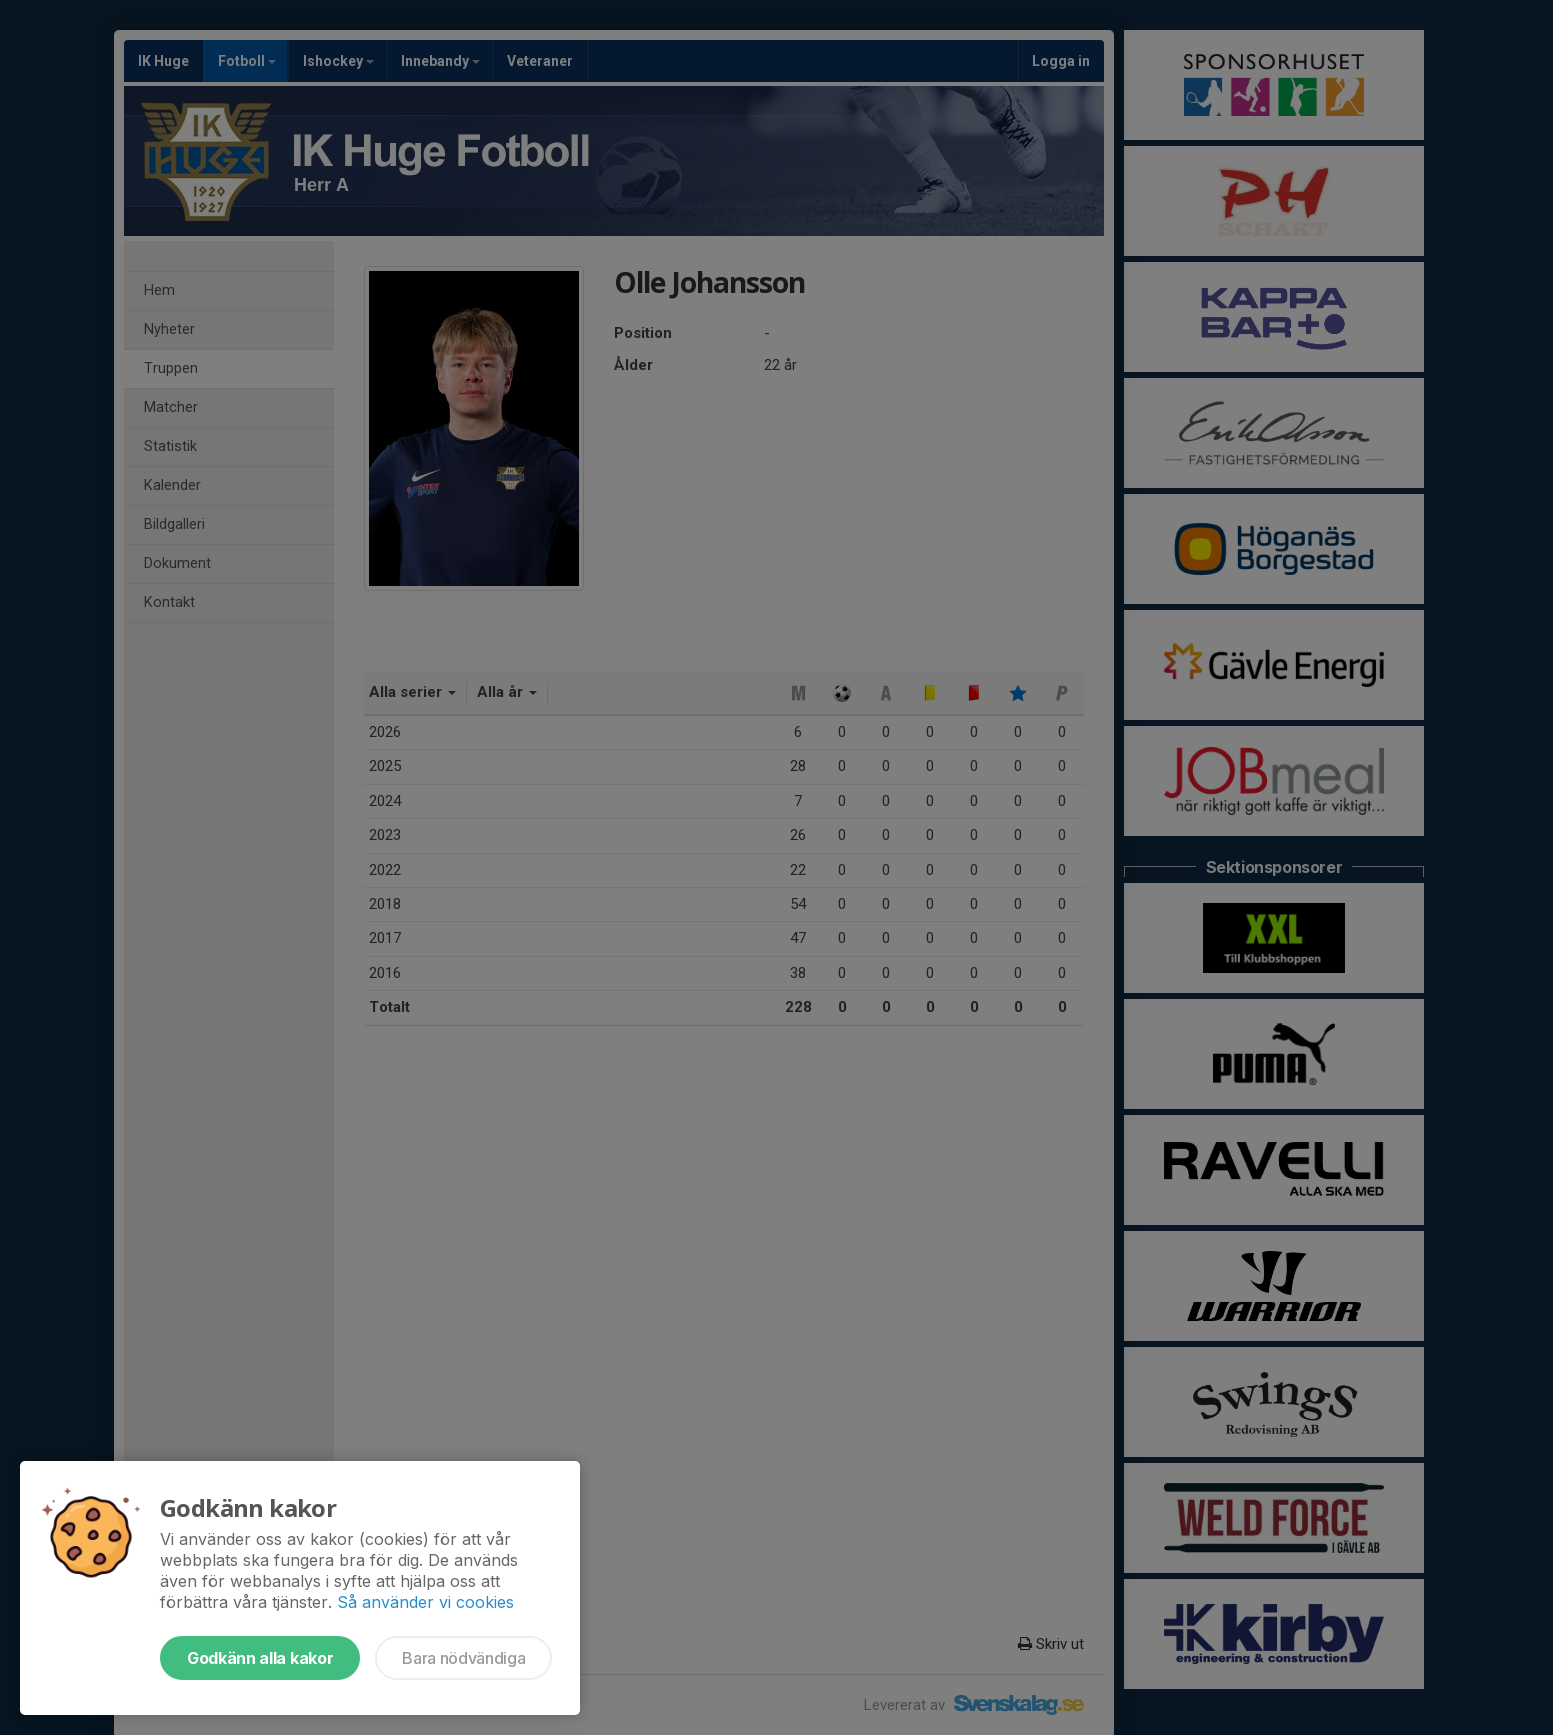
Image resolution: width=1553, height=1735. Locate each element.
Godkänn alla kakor (260, 1658)
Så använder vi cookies (425, 1602)
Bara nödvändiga (463, 1658)
